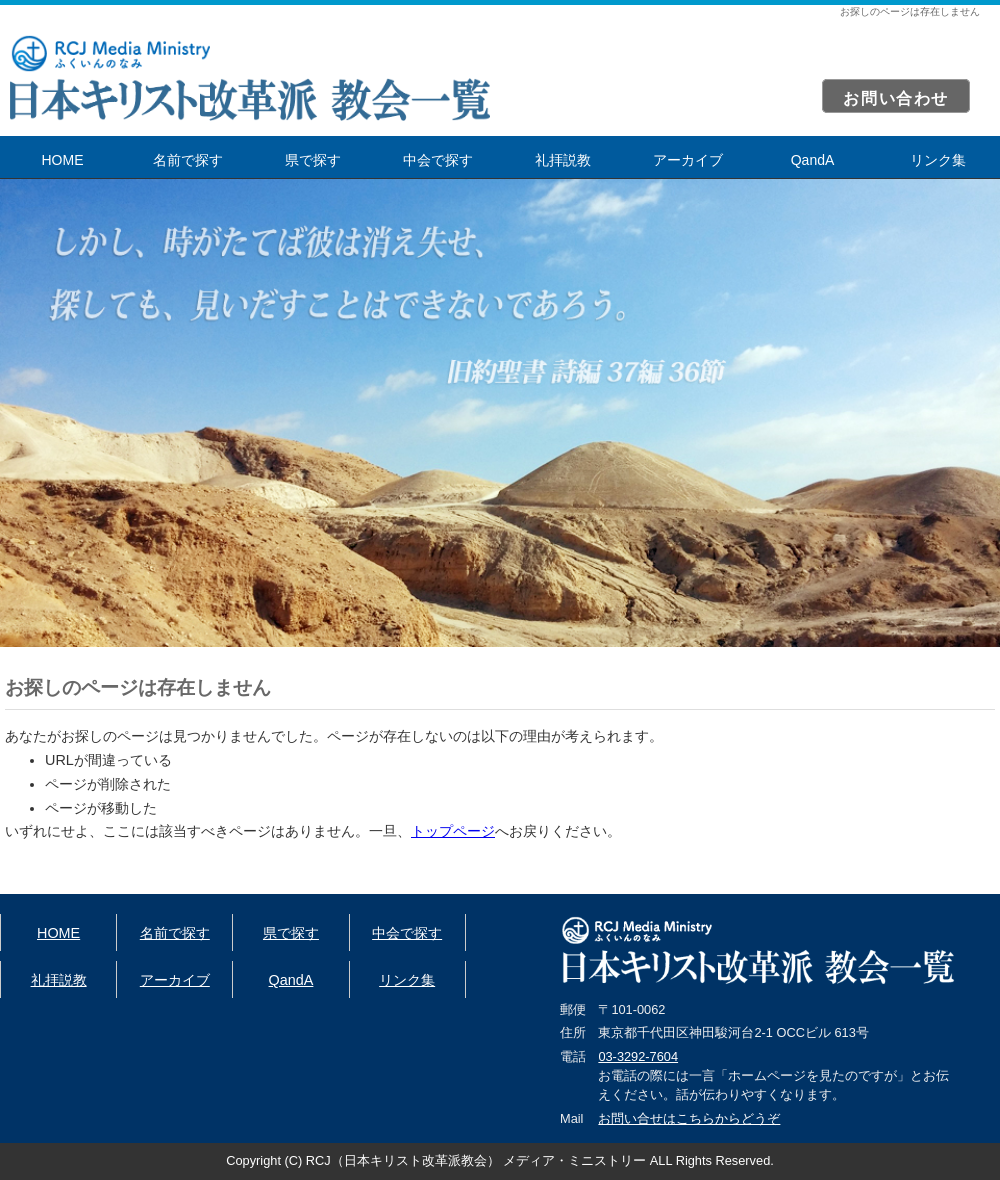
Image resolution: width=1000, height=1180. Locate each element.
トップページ (453, 831)
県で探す (313, 160)
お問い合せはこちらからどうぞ (689, 1118)
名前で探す (188, 160)
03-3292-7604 (638, 1056)
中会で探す (438, 160)
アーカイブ (688, 160)
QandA (813, 160)
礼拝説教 (563, 160)
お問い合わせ (896, 98)
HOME (63, 160)
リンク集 (938, 160)
